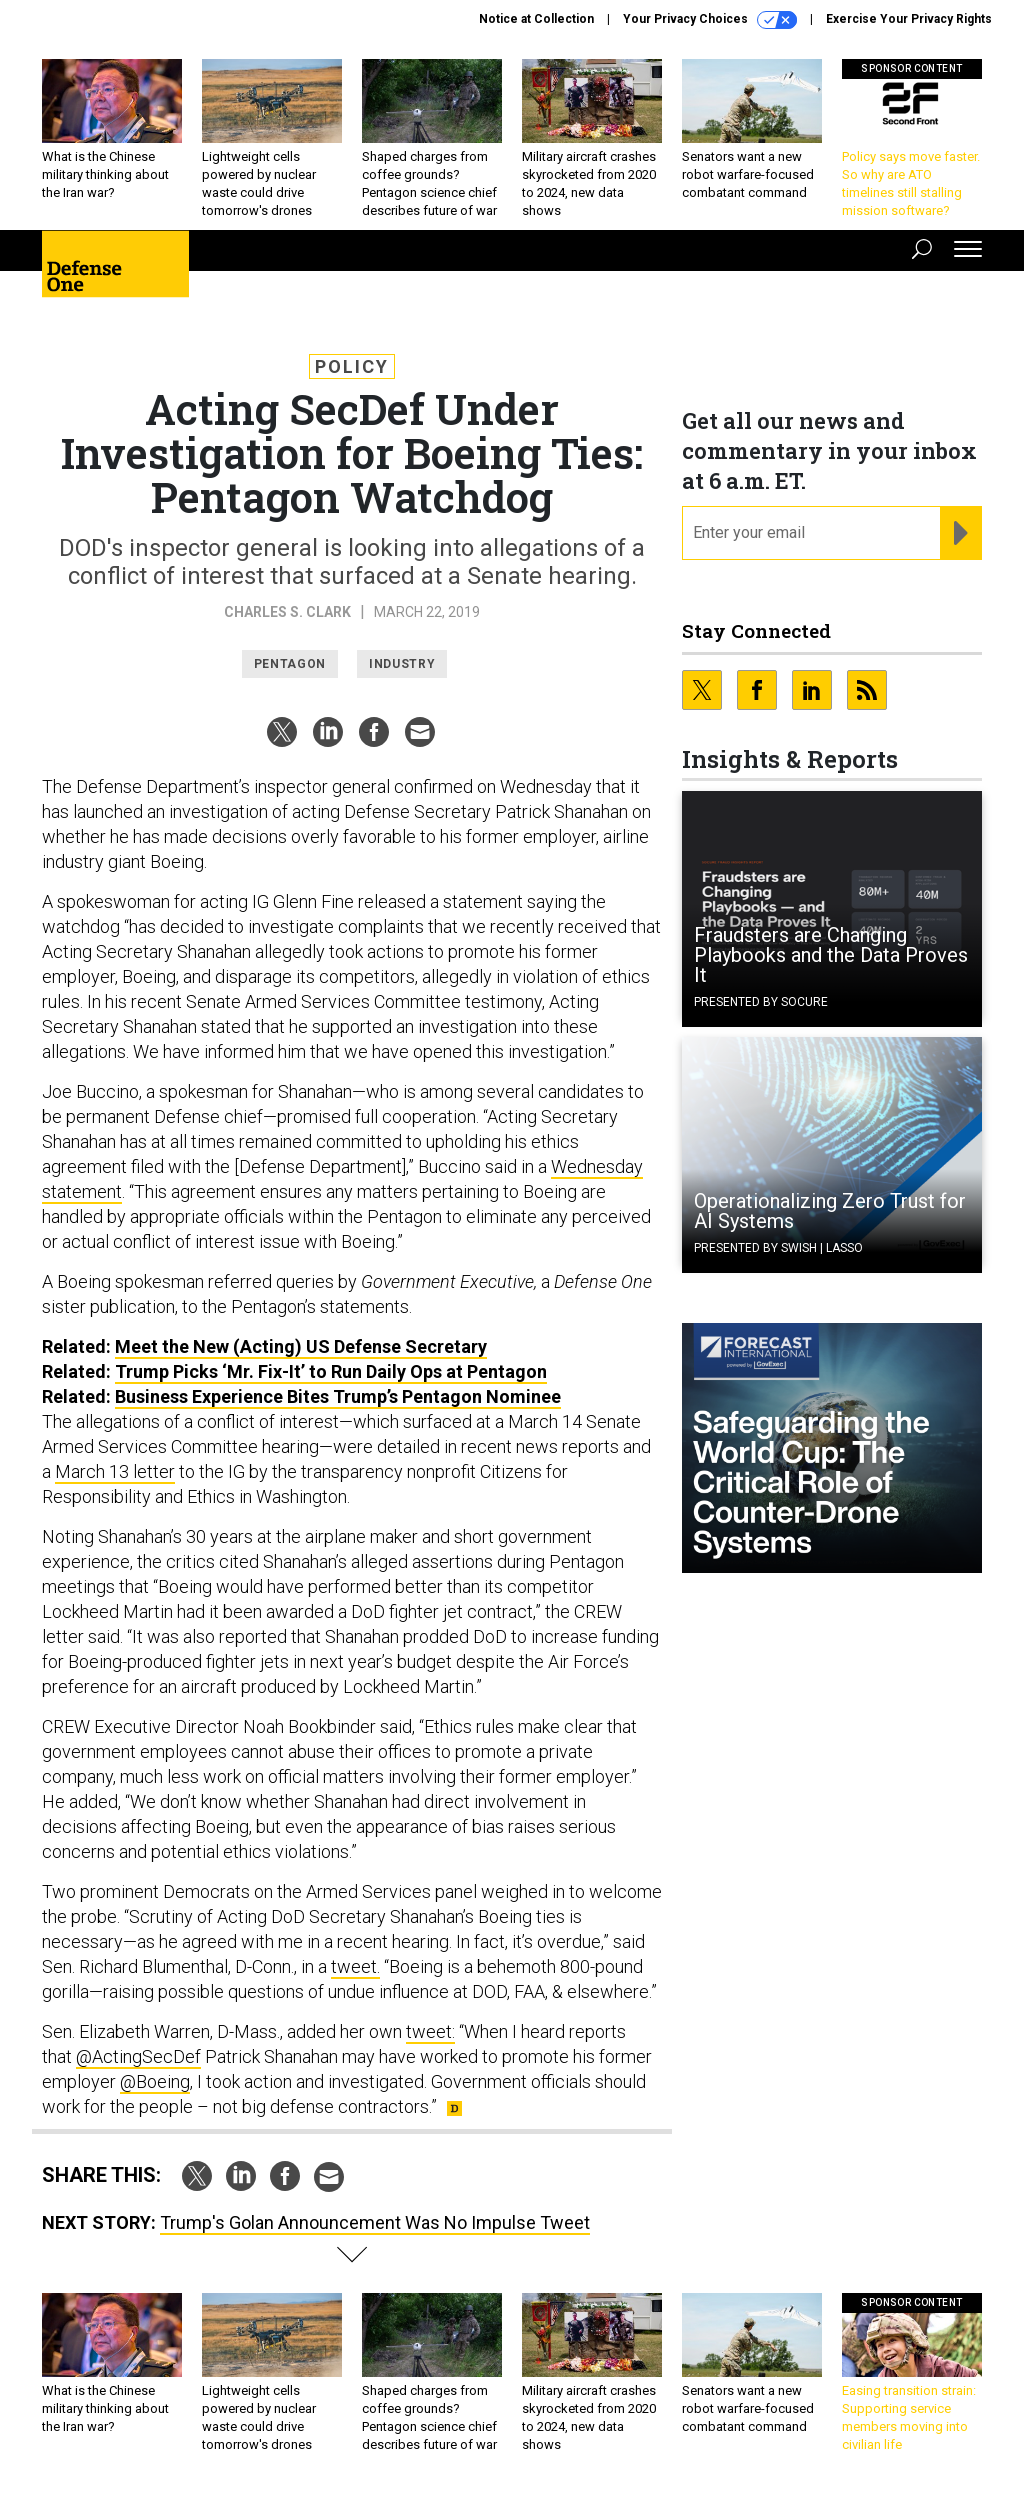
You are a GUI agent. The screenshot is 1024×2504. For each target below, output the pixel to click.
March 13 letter (115, 1471)
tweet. (355, 1966)
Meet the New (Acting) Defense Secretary (301, 1346)
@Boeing (155, 2081)
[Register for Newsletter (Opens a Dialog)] (960, 533)
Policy (352, 366)
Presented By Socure (761, 1002)
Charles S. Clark (287, 612)
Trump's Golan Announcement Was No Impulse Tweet (375, 2222)
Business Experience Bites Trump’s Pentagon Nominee (338, 1396)
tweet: (430, 2031)
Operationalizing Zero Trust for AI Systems (830, 1211)
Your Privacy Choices (710, 20)
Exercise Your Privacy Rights (909, 19)
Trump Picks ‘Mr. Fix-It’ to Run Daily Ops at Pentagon (331, 1371)
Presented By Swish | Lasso (778, 1248)
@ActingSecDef (138, 2056)
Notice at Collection (536, 19)
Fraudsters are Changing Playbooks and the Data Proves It (831, 955)
